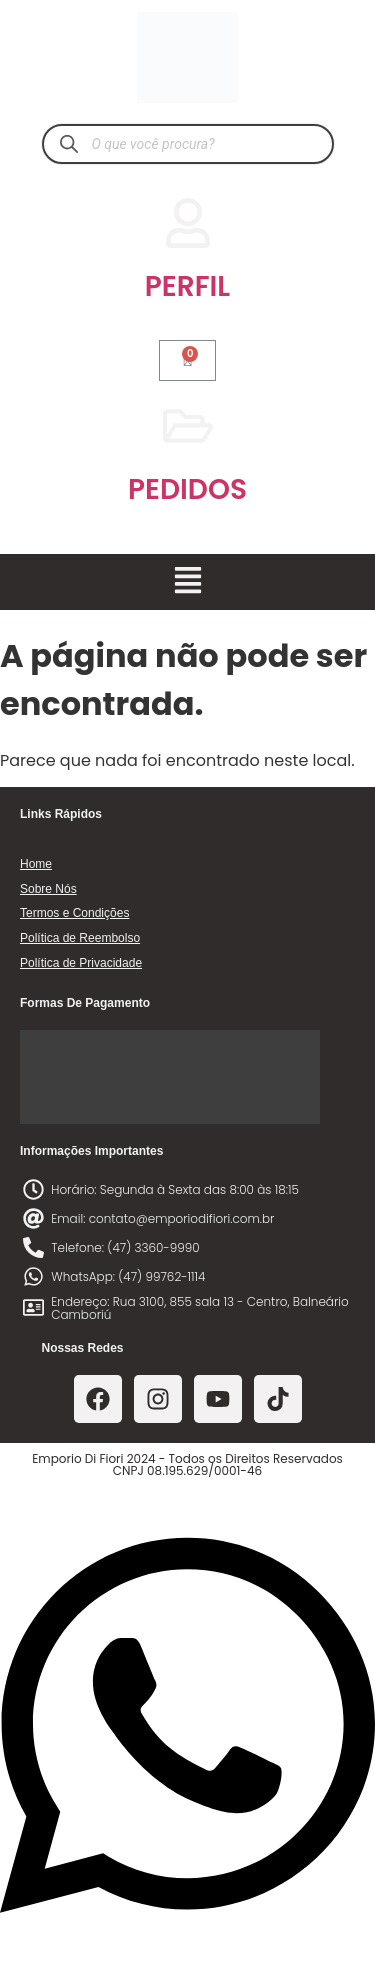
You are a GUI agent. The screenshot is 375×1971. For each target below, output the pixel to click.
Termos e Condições (74, 913)
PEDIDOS (187, 489)
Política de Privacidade (81, 963)
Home (36, 864)
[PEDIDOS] (188, 426)
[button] (187, 582)
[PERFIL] (188, 223)
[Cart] (188, 360)
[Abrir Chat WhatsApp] (187, 1934)
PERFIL (187, 286)
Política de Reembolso (80, 938)
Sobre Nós (48, 889)
